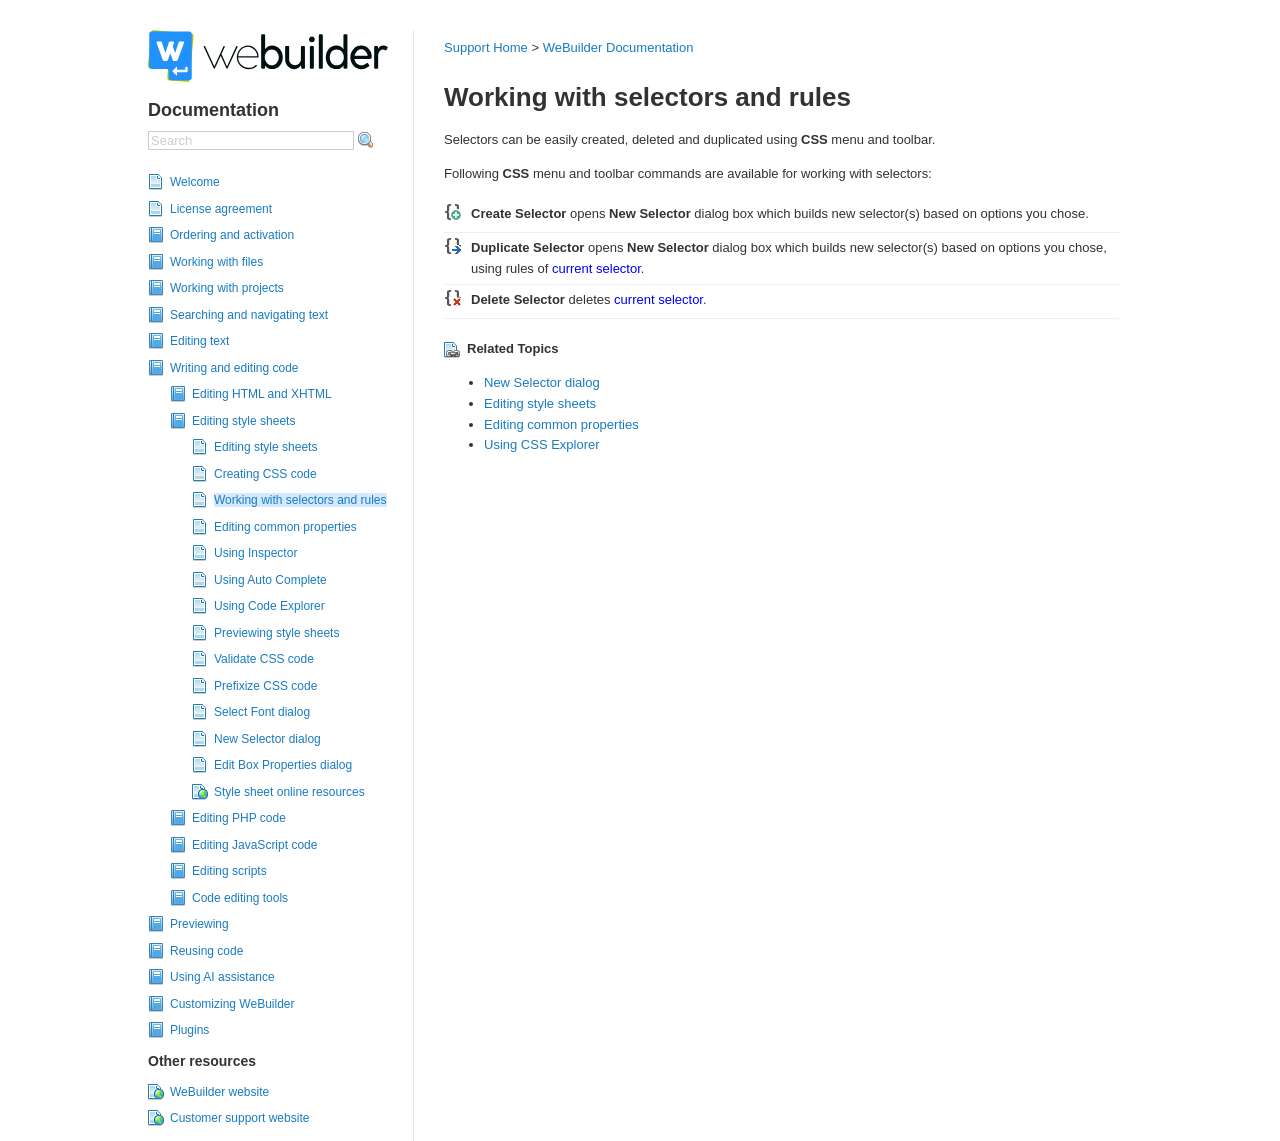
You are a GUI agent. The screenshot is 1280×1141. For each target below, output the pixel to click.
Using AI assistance (222, 977)
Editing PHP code (239, 818)
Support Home (486, 47)
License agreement (221, 209)
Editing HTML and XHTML (262, 394)
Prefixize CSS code (265, 686)
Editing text (199, 341)
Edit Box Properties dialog (283, 765)
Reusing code (206, 951)
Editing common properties (285, 527)
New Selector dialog (267, 739)
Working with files (216, 262)
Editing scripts (229, 871)
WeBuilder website (219, 1092)
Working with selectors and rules (300, 500)
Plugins (189, 1030)
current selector (596, 268)
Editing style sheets (243, 421)
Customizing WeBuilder (232, 1004)
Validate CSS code (264, 659)
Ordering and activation (232, 235)
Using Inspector (255, 553)
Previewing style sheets (276, 633)
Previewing (199, 924)
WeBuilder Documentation (618, 47)
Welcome (195, 182)
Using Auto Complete (270, 580)
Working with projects (227, 288)
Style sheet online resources (289, 792)
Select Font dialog (262, 712)
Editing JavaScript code (254, 845)
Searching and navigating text (249, 315)
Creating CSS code (265, 474)
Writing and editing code (234, 368)
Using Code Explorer (269, 606)
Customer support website (239, 1118)
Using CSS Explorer (542, 444)
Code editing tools (240, 898)
